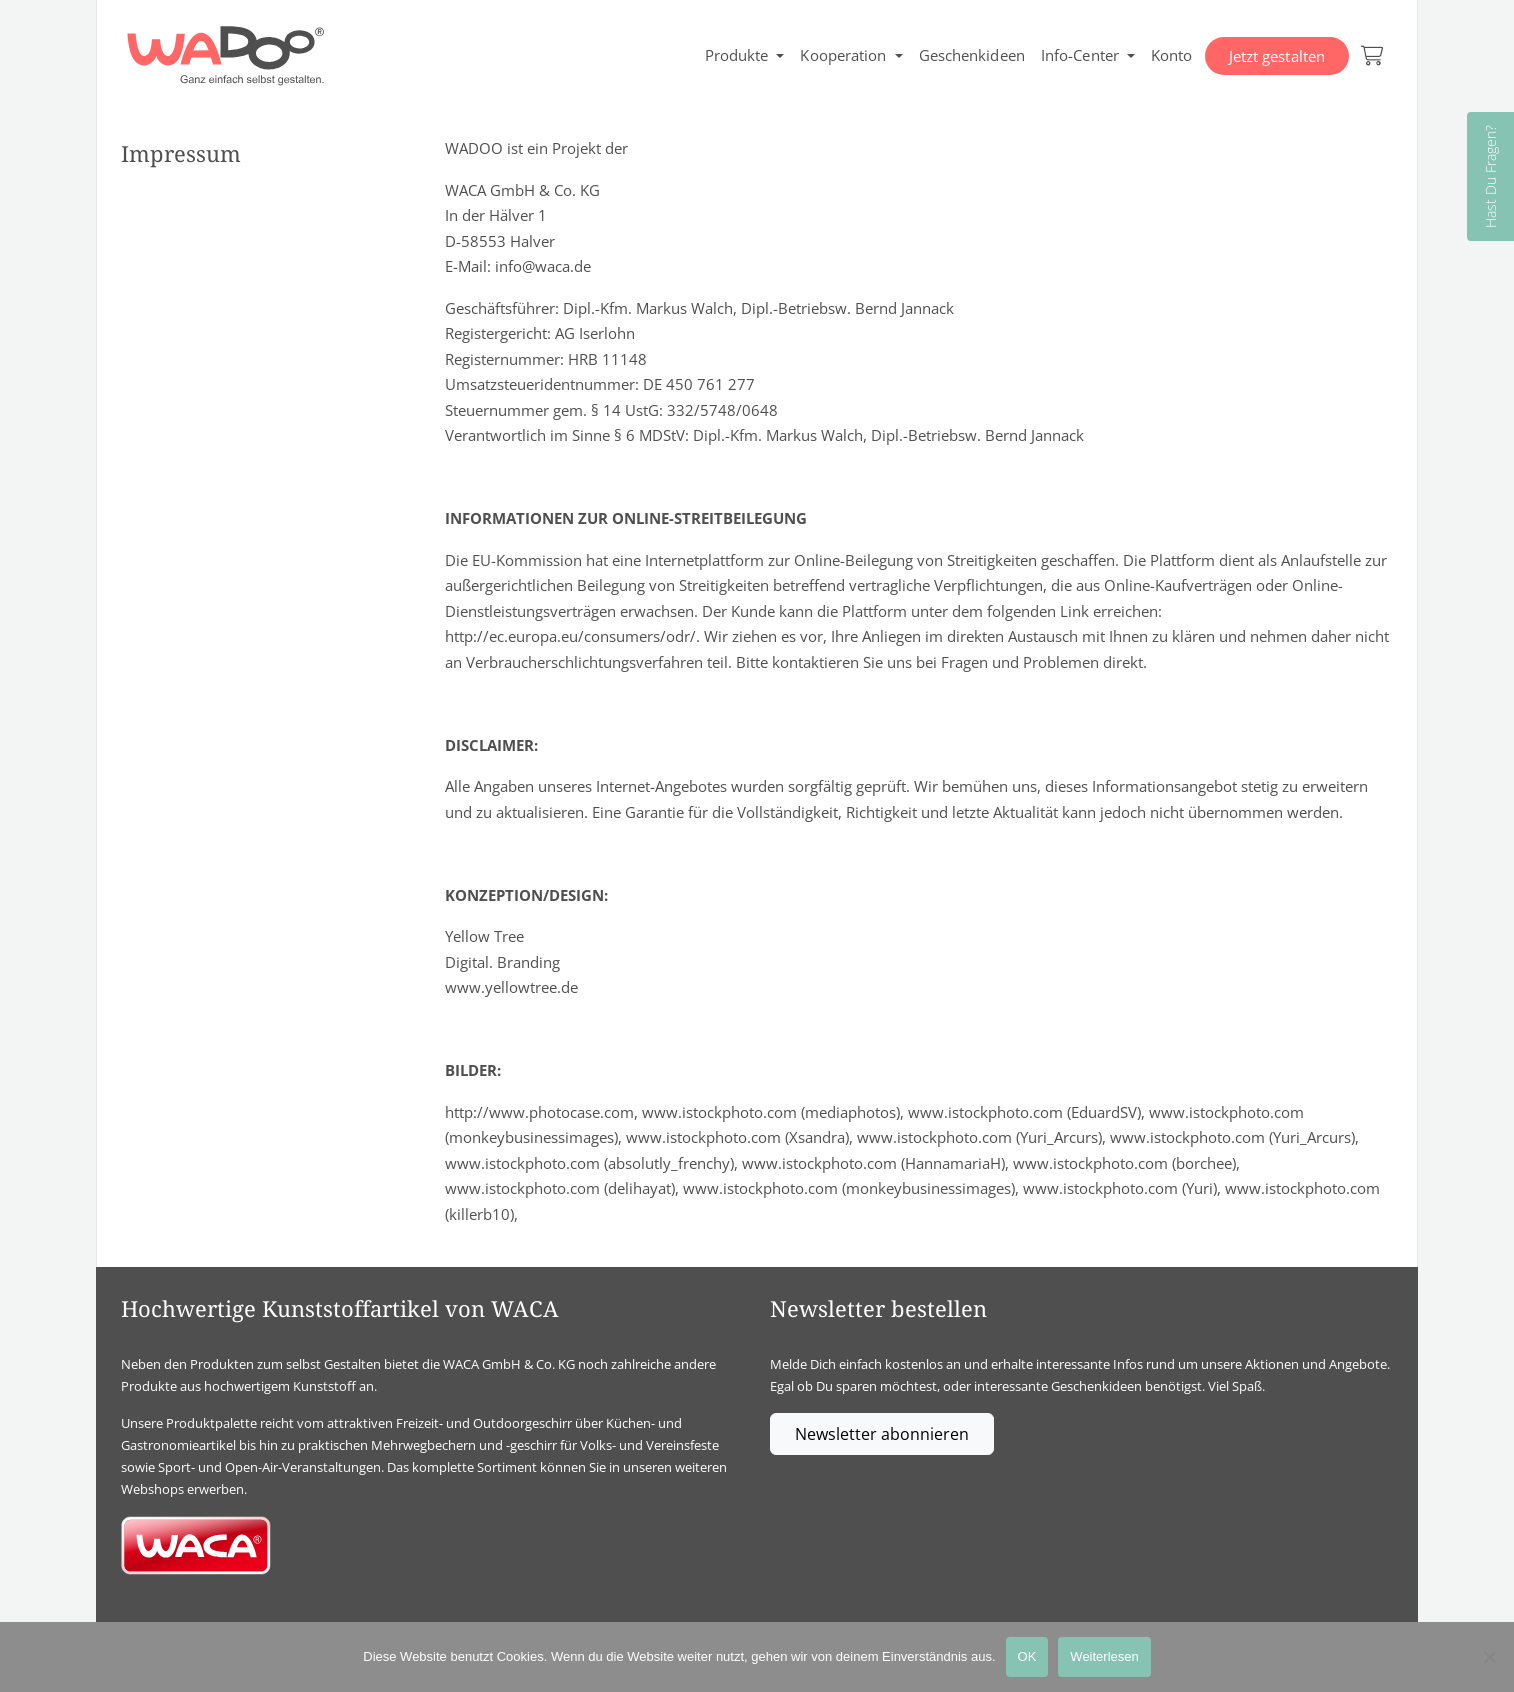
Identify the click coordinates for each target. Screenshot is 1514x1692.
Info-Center (1080, 55)
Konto (1172, 55)
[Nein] (1489, 1657)
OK (1027, 1656)
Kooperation (843, 55)
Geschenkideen (972, 55)
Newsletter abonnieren (882, 1434)
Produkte (737, 55)
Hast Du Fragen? (1490, 176)
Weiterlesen (1104, 1656)
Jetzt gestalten (1277, 56)
